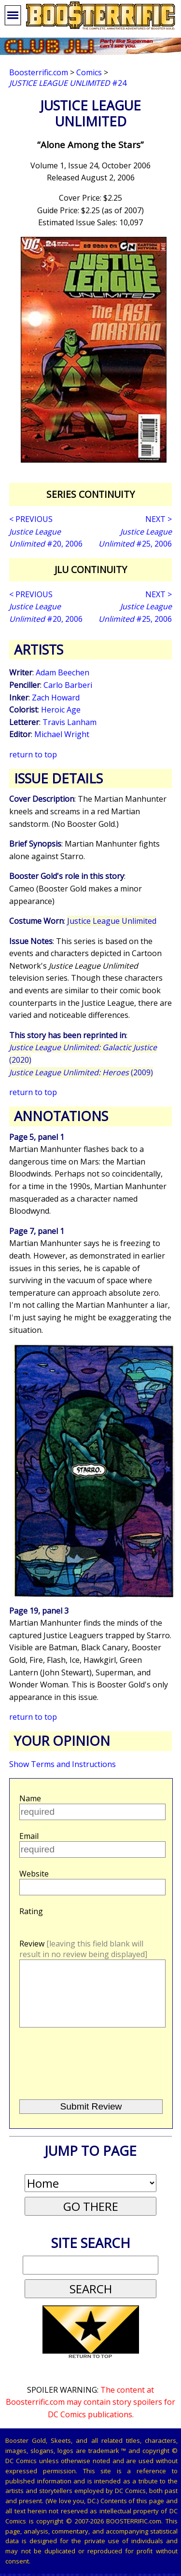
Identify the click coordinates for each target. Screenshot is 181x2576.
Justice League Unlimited (111, 921)
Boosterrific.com (38, 72)
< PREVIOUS (31, 519)
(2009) (81, 1072)
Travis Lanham (69, 722)
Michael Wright (61, 734)
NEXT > (158, 519)
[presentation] (91, 2077)
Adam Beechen (62, 672)
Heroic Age (61, 709)
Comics (89, 72)
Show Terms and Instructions (62, 1764)
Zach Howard (56, 697)
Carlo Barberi (67, 685)
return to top (33, 754)
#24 (67, 83)
